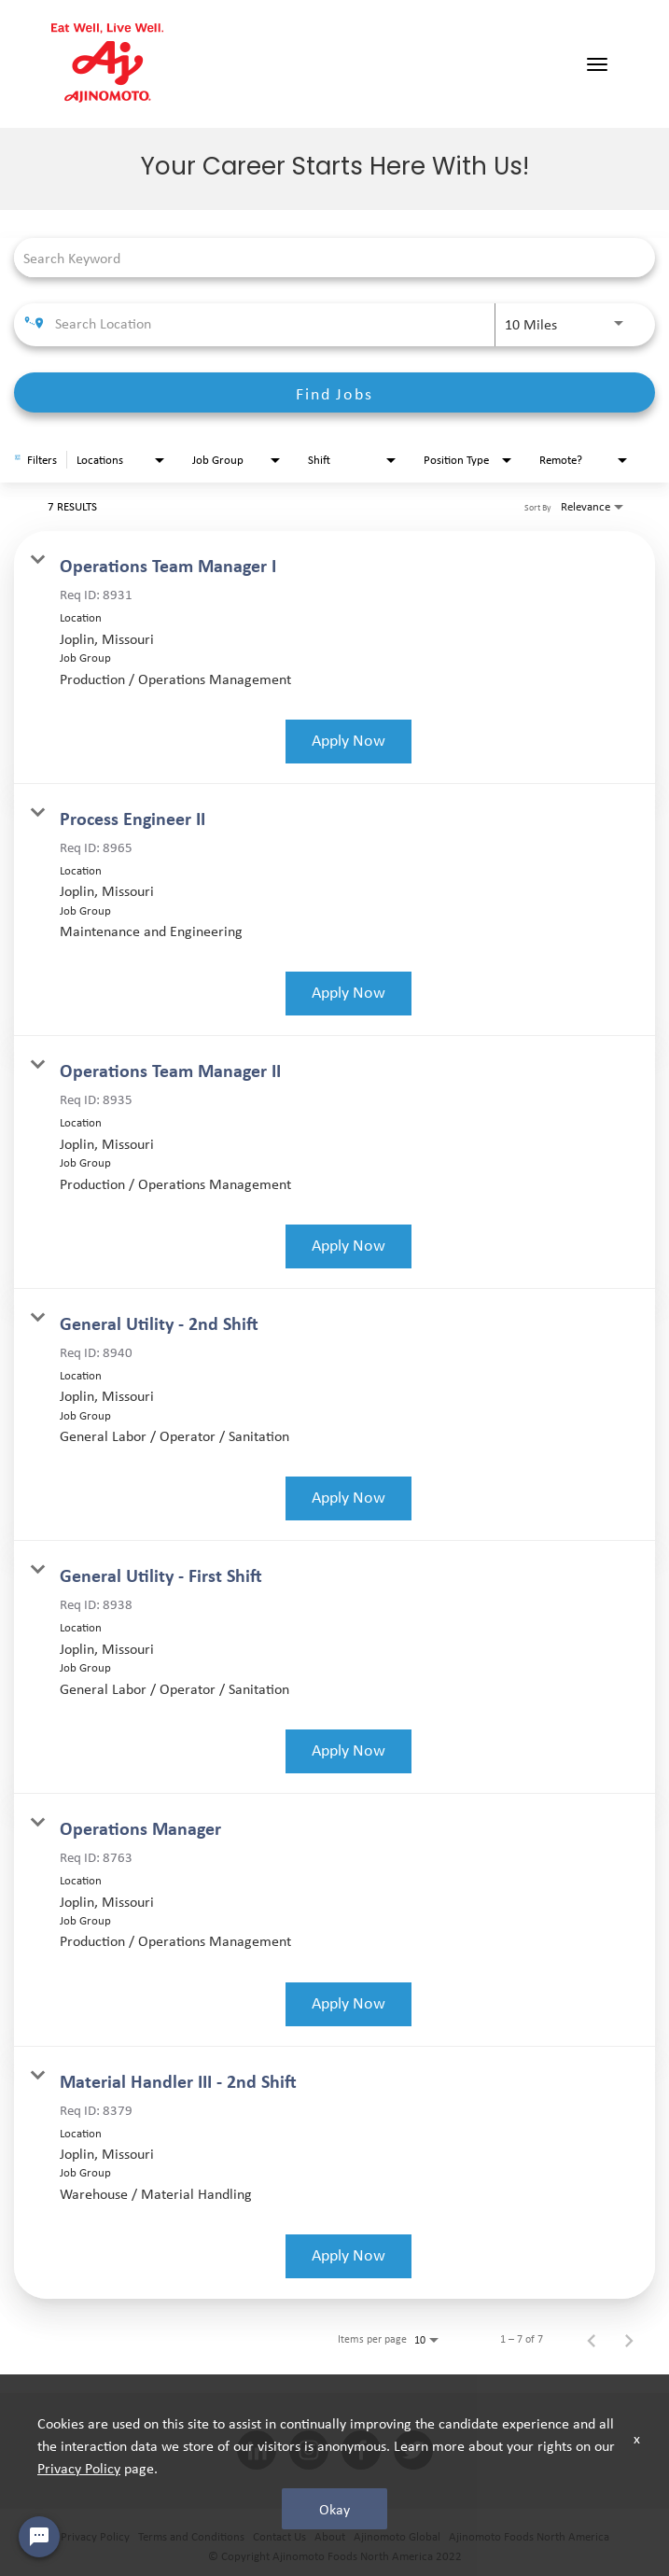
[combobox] (325, 257)
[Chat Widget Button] (39, 2536)
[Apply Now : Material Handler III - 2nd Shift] (348, 2256)
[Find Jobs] (334, 392)
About (329, 2536)
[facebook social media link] (361, 2450)
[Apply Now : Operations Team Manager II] (348, 1246)
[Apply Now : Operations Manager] (348, 2004)
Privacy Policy (95, 2536)
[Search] (334, 392)
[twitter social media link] (413, 2450)
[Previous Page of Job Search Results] (591, 2339)
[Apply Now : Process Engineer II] (348, 993)
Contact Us (279, 2536)
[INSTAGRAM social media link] (308, 2450)
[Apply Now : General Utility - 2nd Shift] (348, 1498)
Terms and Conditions (191, 2536)
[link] (334, 657)
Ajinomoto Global (397, 2536)
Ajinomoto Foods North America (529, 2536)
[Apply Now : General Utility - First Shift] (348, 1751)
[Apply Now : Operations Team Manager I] (348, 741)
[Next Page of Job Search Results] (629, 2339)
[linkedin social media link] (256, 2450)
